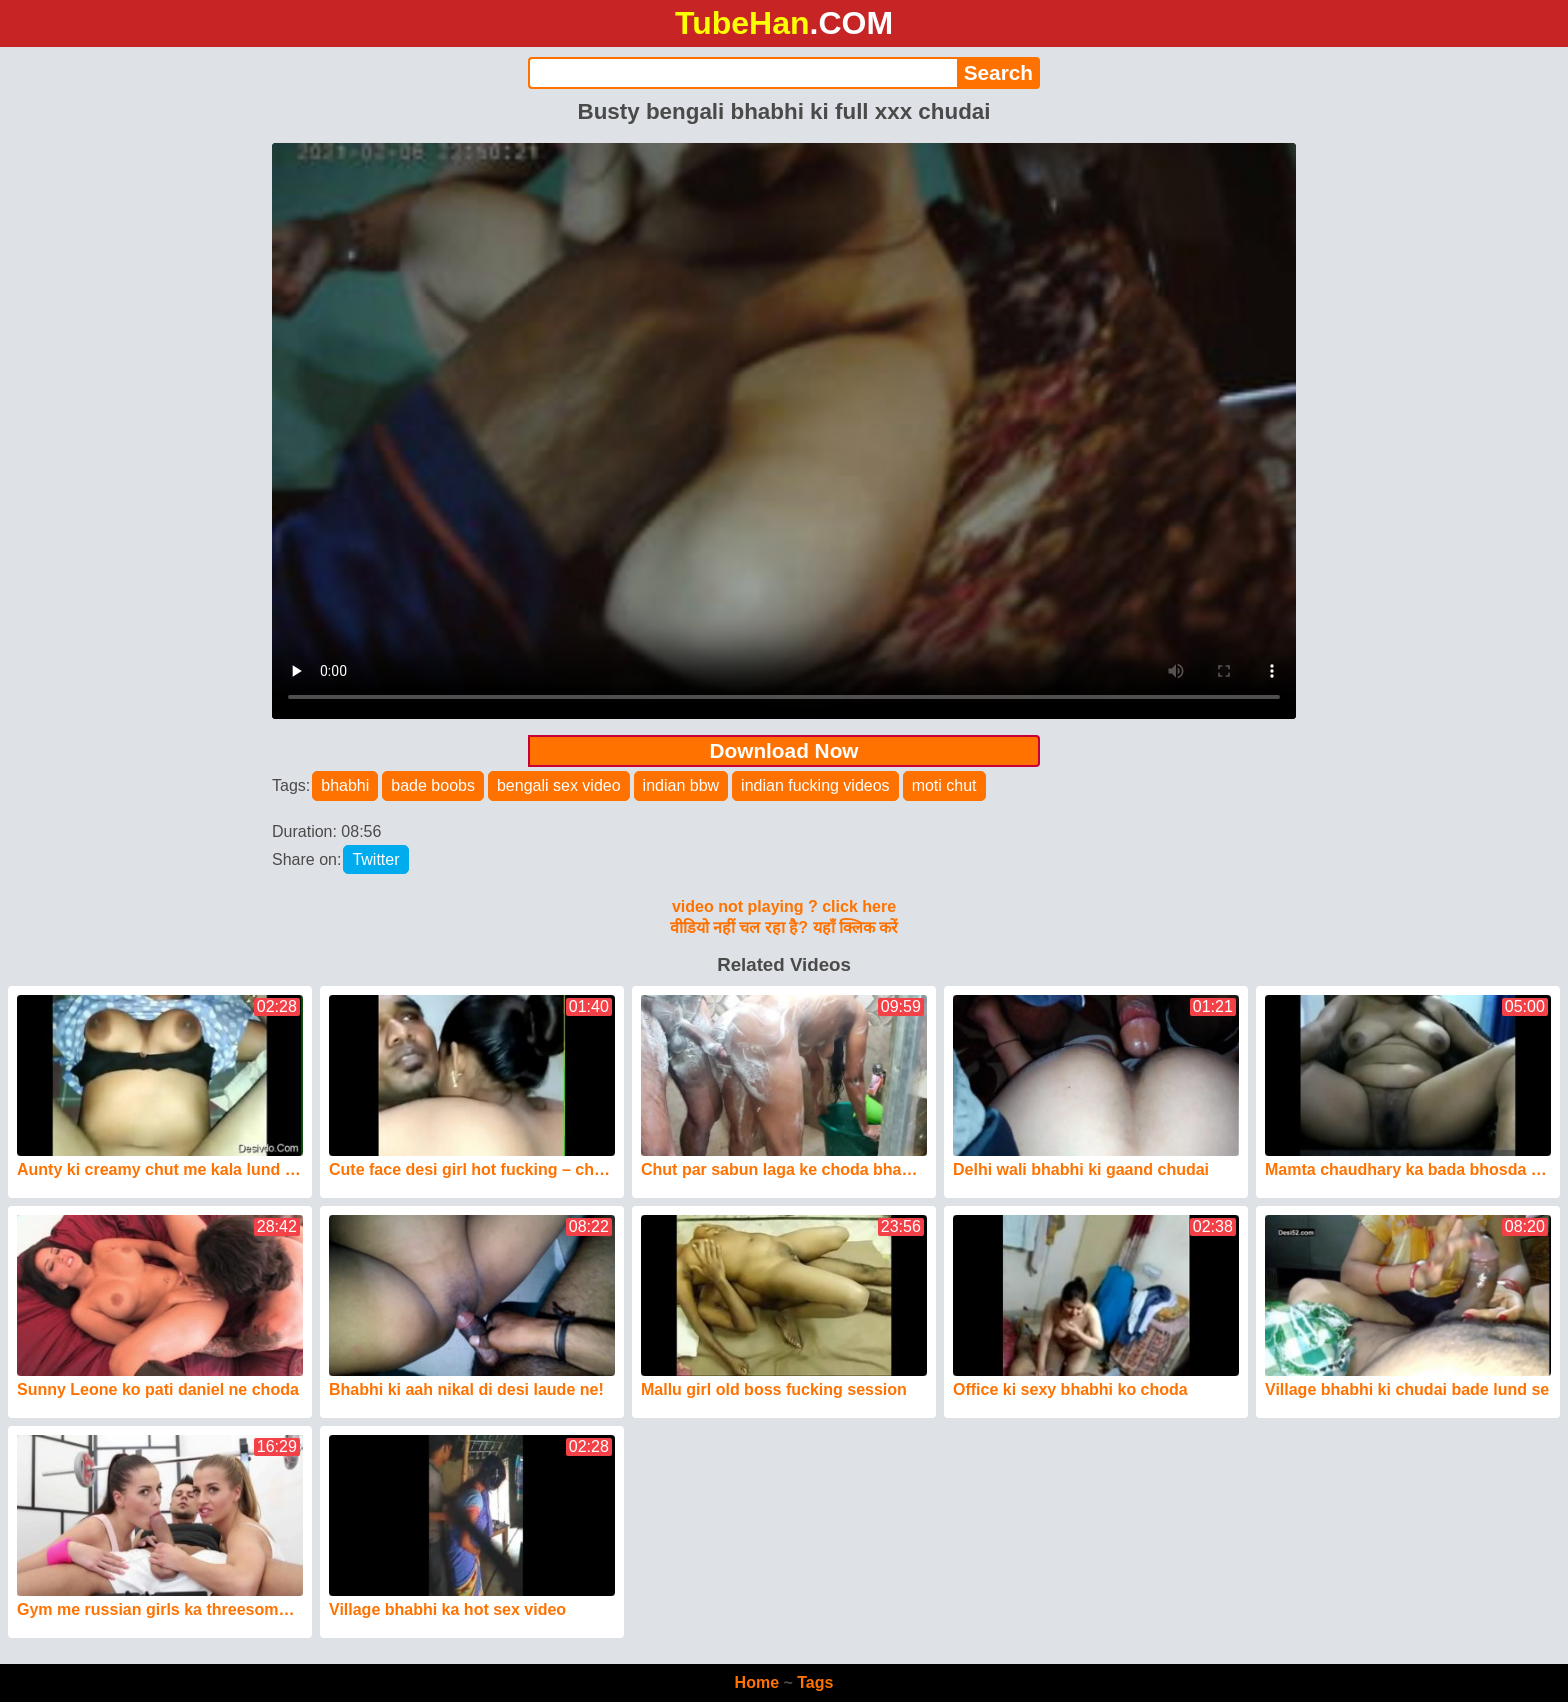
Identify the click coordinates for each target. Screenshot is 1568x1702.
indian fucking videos (815, 785)
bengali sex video (559, 785)
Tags (815, 1682)
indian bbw (681, 785)
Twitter (375, 859)
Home (757, 1682)
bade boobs (433, 785)
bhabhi (345, 785)
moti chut (944, 785)
